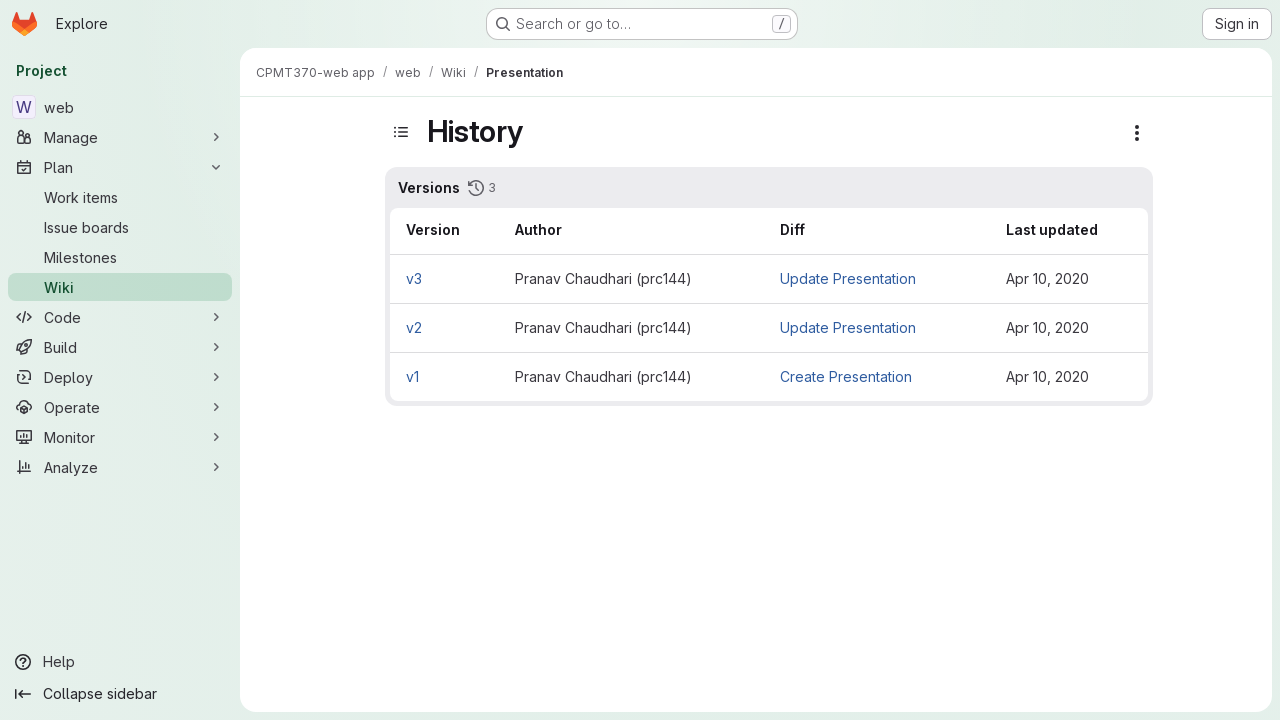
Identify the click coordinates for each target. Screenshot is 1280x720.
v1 (412, 376)
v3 (414, 278)
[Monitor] (120, 437)
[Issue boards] (120, 227)
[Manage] (120, 137)
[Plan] (120, 167)
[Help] (120, 662)
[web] (120, 107)
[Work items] (120, 197)
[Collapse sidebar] (120, 694)
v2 (414, 327)
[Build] (120, 347)
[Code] (120, 317)
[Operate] (120, 407)
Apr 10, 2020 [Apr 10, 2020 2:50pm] (1047, 327)
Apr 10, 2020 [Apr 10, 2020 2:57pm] (1047, 278)
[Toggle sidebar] (401, 132)
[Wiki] (120, 287)
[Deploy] (120, 377)
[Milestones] (120, 257)
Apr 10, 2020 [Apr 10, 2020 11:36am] (1047, 376)
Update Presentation (848, 278)
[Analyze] (120, 467)
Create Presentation (846, 376)
